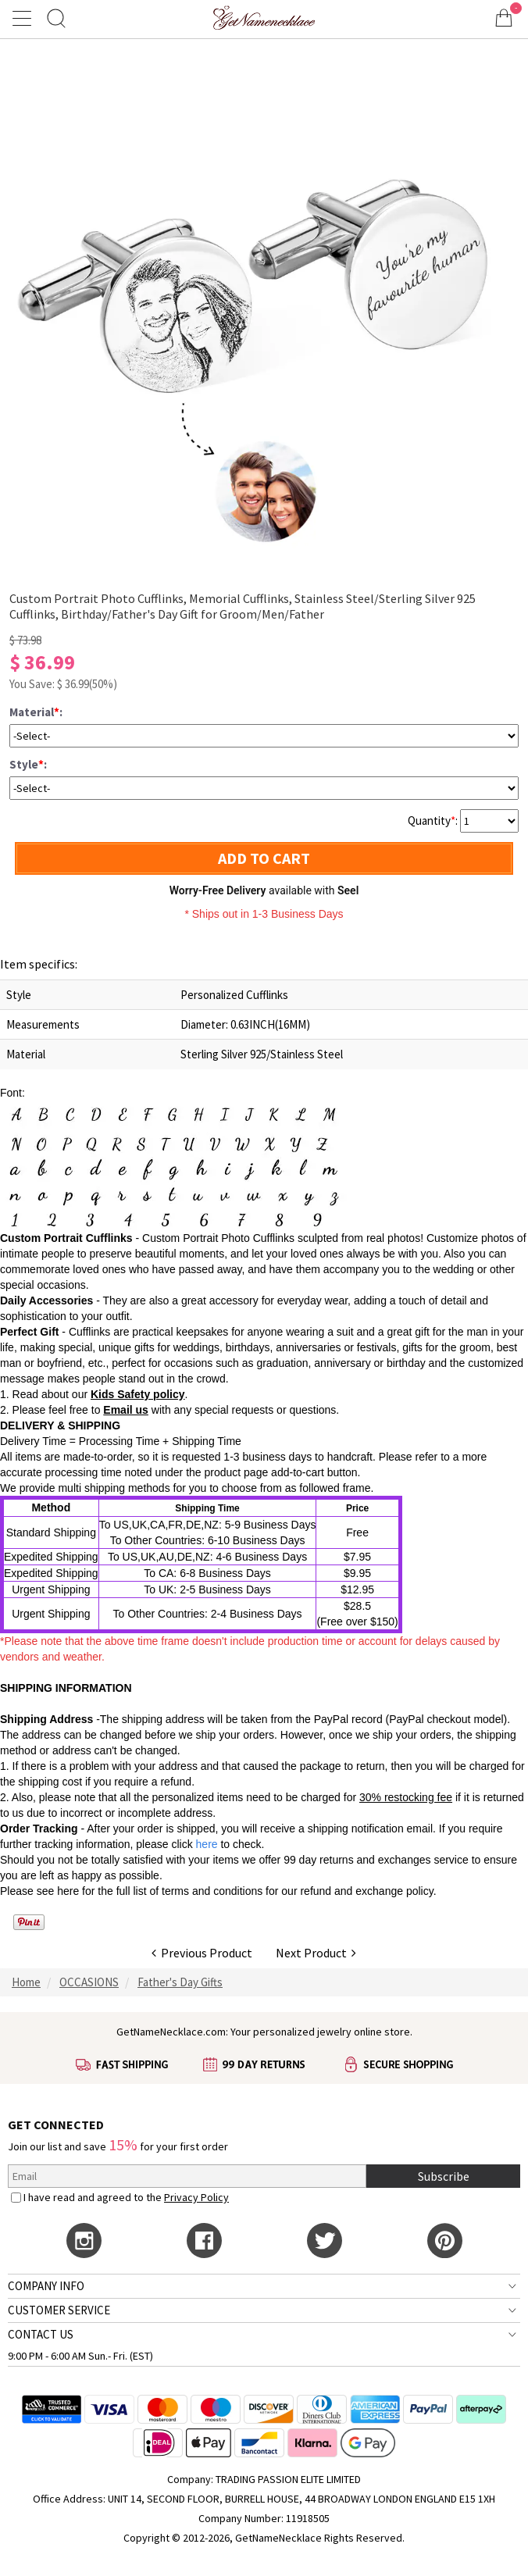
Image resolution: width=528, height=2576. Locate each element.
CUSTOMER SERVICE (59, 2310)
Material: (35, 712)
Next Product (316, 1953)
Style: (28, 764)
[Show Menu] (24, 18)
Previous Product (202, 1953)
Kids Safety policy (138, 1394)
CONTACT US (40, 2334)
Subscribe (443, 2176)
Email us (125, 1410)
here (68, 1891)
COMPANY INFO (46, 2285)
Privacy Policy (196, 2197)
